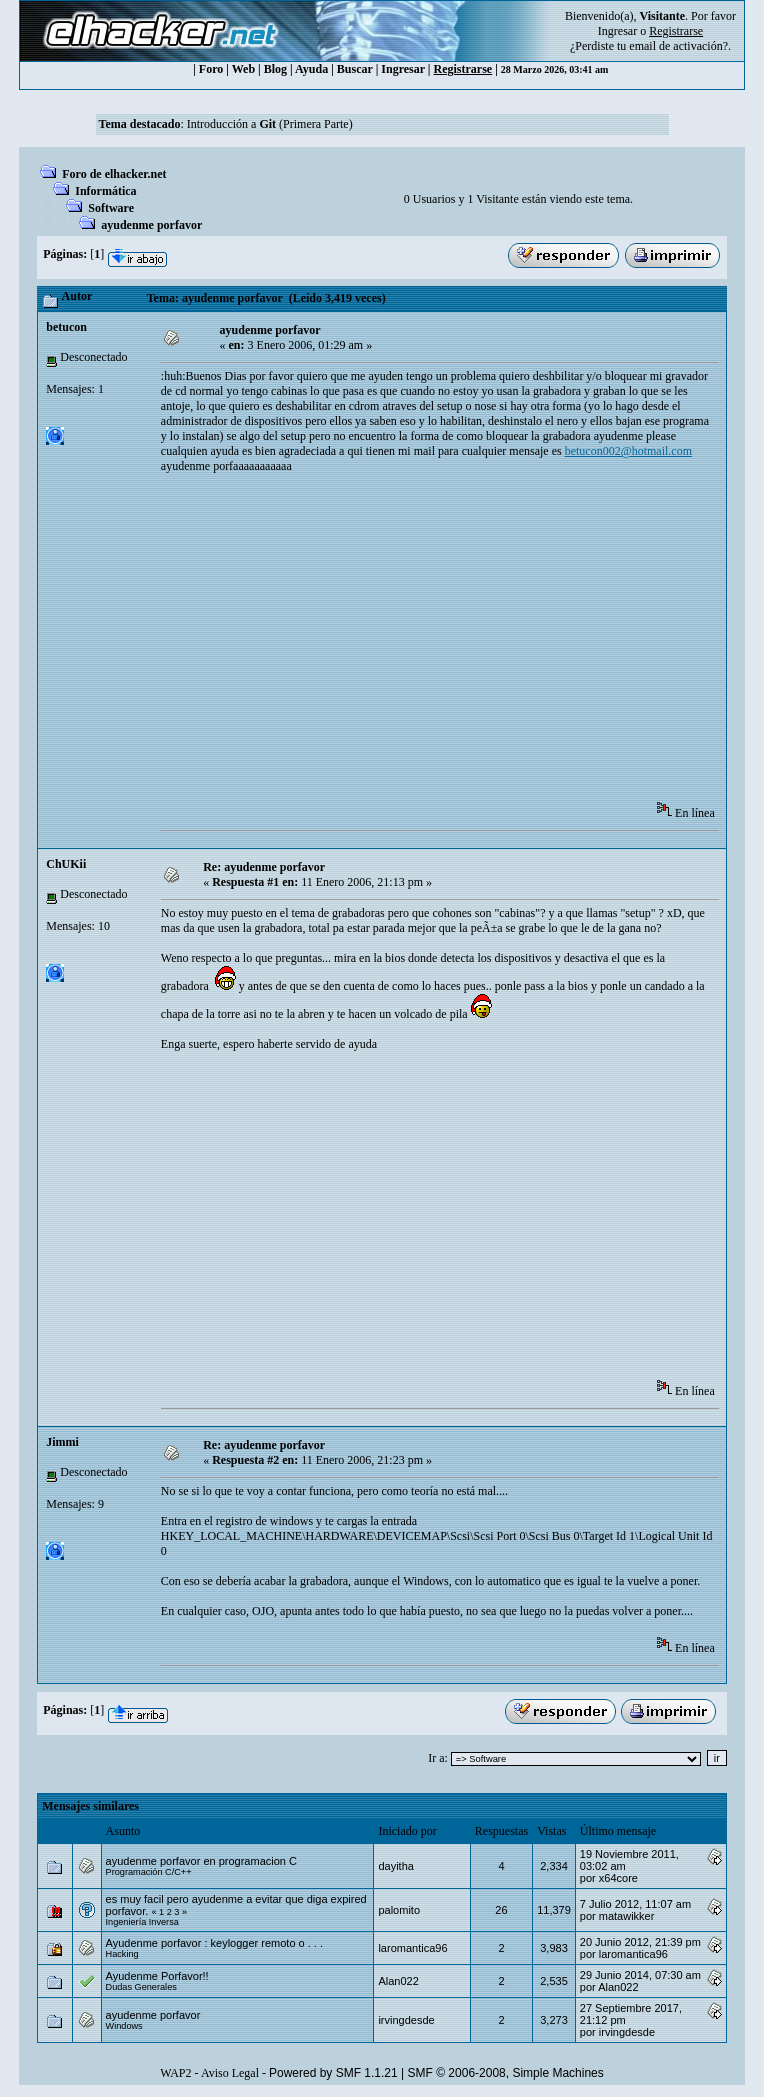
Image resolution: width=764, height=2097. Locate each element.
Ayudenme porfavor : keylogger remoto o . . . (214, 1943)
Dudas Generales (141, 1987)
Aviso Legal (230, 2073)
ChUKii (66, 864)
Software (111, 208)
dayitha (395, 1866)
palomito (399, 1910)
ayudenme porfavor (151, 225)
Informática (105, 191)
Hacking (122, 1954)
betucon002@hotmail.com (628, 451)
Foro (211, 69)
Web (243, 69)
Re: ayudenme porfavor (264, 867)
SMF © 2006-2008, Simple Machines (506, 2073)
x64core (618, 1878)
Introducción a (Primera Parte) (270, 124)
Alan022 (398, 1981)
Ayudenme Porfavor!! (157, 1976)
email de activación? (678, 46)
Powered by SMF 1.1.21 (333, 2073)
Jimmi (62, 1442)
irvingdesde (406, 2020)
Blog (275, 69)
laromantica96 (412, 1948)
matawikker (627, 1916)
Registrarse (463, 69)
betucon (66, 327)
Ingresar (617, 31)
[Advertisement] (462, 644)
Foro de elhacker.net (114, 174)
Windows (124, 2026)
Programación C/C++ (149, 1872)
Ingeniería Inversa (142, 1922)
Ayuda (311, 69)
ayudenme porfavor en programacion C (201, 1861)
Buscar (355, 69)
